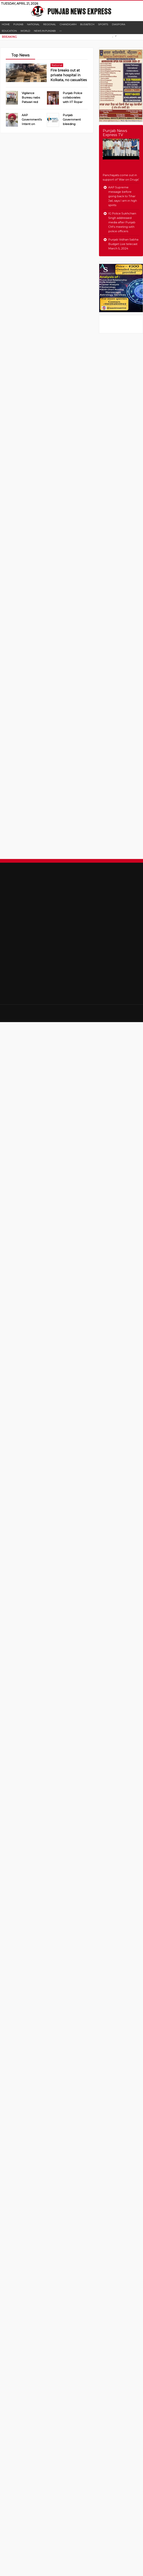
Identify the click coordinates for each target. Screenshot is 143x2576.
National (33, 24)
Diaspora (118, 24)
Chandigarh (68, 24)
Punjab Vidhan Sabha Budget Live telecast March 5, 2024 (123, 244)
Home (6, 24)
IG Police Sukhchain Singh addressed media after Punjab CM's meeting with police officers (122, 222)
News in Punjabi (45, 30)
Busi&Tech (87, 24)
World (25, 30)
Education (9, 30)
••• (60, 30)
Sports (103, 24)
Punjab (18, 24)
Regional (49, 24)
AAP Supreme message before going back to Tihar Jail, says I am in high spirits (122, 196)
